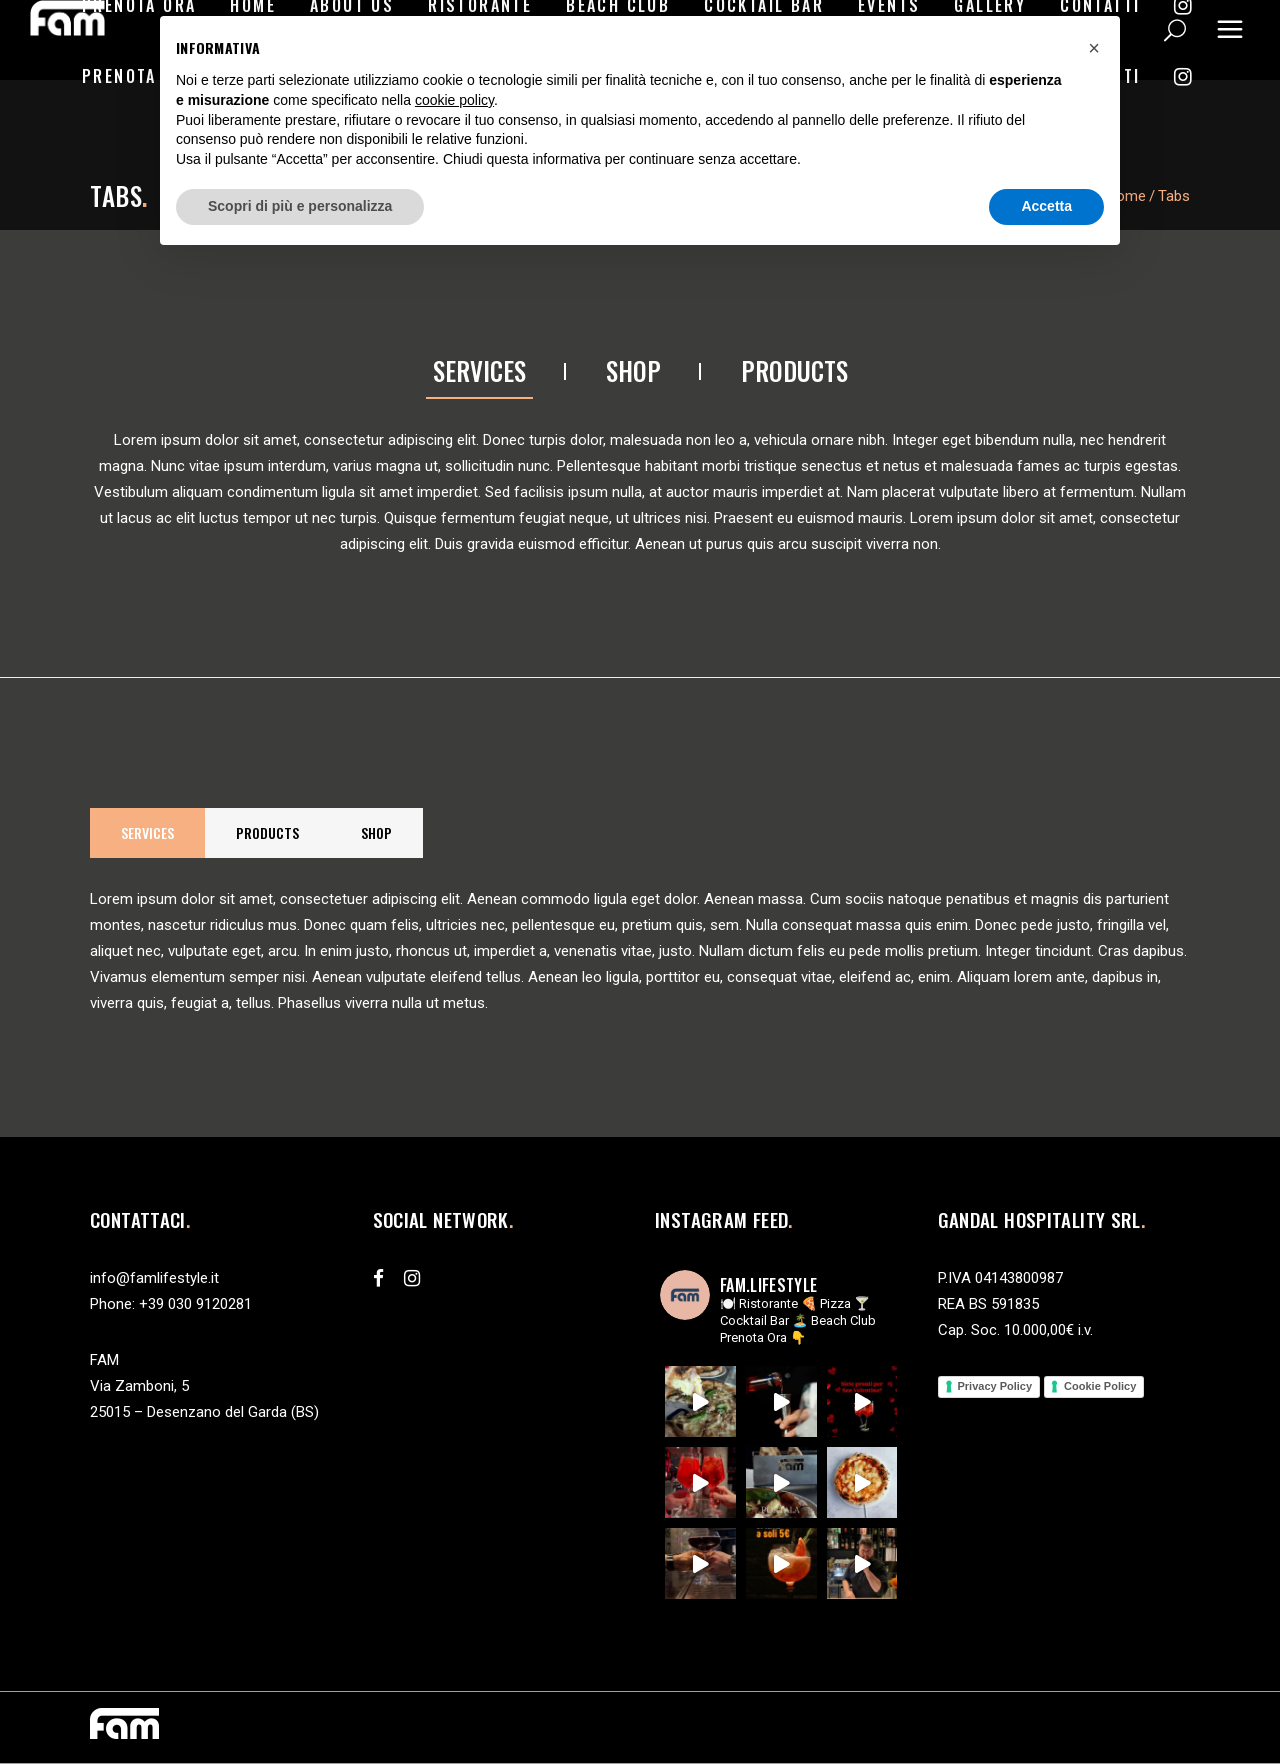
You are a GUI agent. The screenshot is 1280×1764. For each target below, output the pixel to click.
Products (794, 370)
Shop (633, 370)
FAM (104, 1360)
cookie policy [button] (454, 100)
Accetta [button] (1046, 206)
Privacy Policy (995, 1386)
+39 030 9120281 (195, 1304)
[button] (1094, 48)
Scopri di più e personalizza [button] (300, 206)
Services (479, 370)
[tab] (479, 372)
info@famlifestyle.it (154, 1278)
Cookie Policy (1100, 1386)
